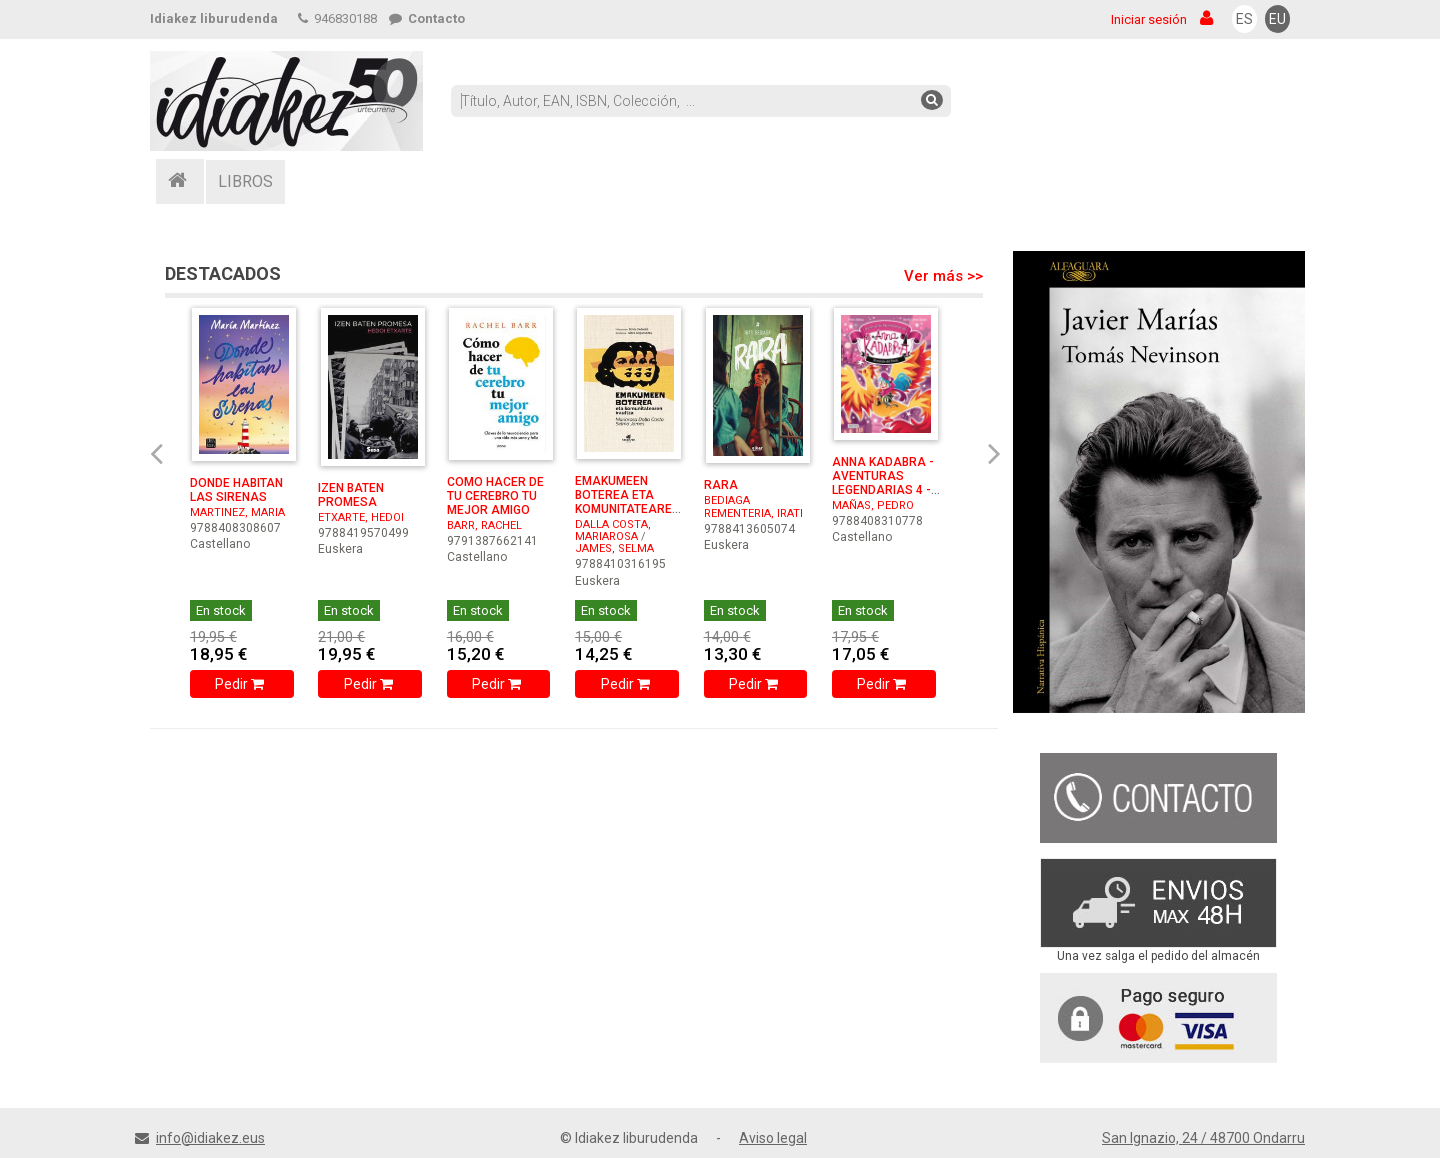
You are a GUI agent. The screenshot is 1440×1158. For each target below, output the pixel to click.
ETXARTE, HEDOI (361, 517)
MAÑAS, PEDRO (873, 505)
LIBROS (245, 181)
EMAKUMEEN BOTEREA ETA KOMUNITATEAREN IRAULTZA (627, 502)
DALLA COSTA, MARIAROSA (613, 530)
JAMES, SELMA (614, 548)
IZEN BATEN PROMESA (351, 495)
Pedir (241, 684)
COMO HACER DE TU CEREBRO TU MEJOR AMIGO (495, 496)
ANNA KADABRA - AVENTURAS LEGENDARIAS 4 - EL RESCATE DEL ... (884, 483)
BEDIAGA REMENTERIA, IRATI (753, 506)
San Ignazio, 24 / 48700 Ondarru (1203, 1138)
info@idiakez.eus (210, 1138)
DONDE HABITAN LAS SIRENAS (236, 490)
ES (1244, 19)
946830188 (337, 18)
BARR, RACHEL (484, 525)
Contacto (427, 18)
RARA (721, 485)
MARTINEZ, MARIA (237, 512)
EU (1277, 19)
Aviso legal (773, 1138)
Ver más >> (943, 276)
